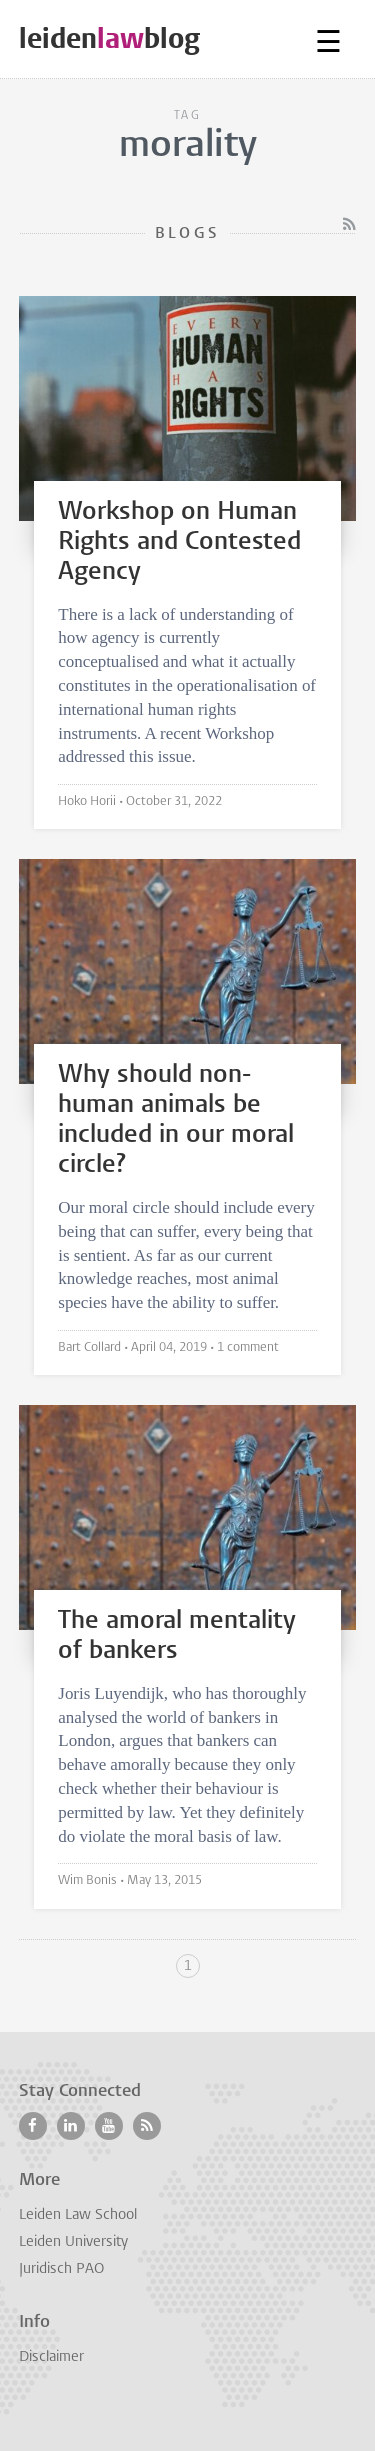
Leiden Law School (78, 2215)
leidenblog (109, 38)
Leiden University (73, 2242)
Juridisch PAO (61, 2269)
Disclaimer (51, 2357)
